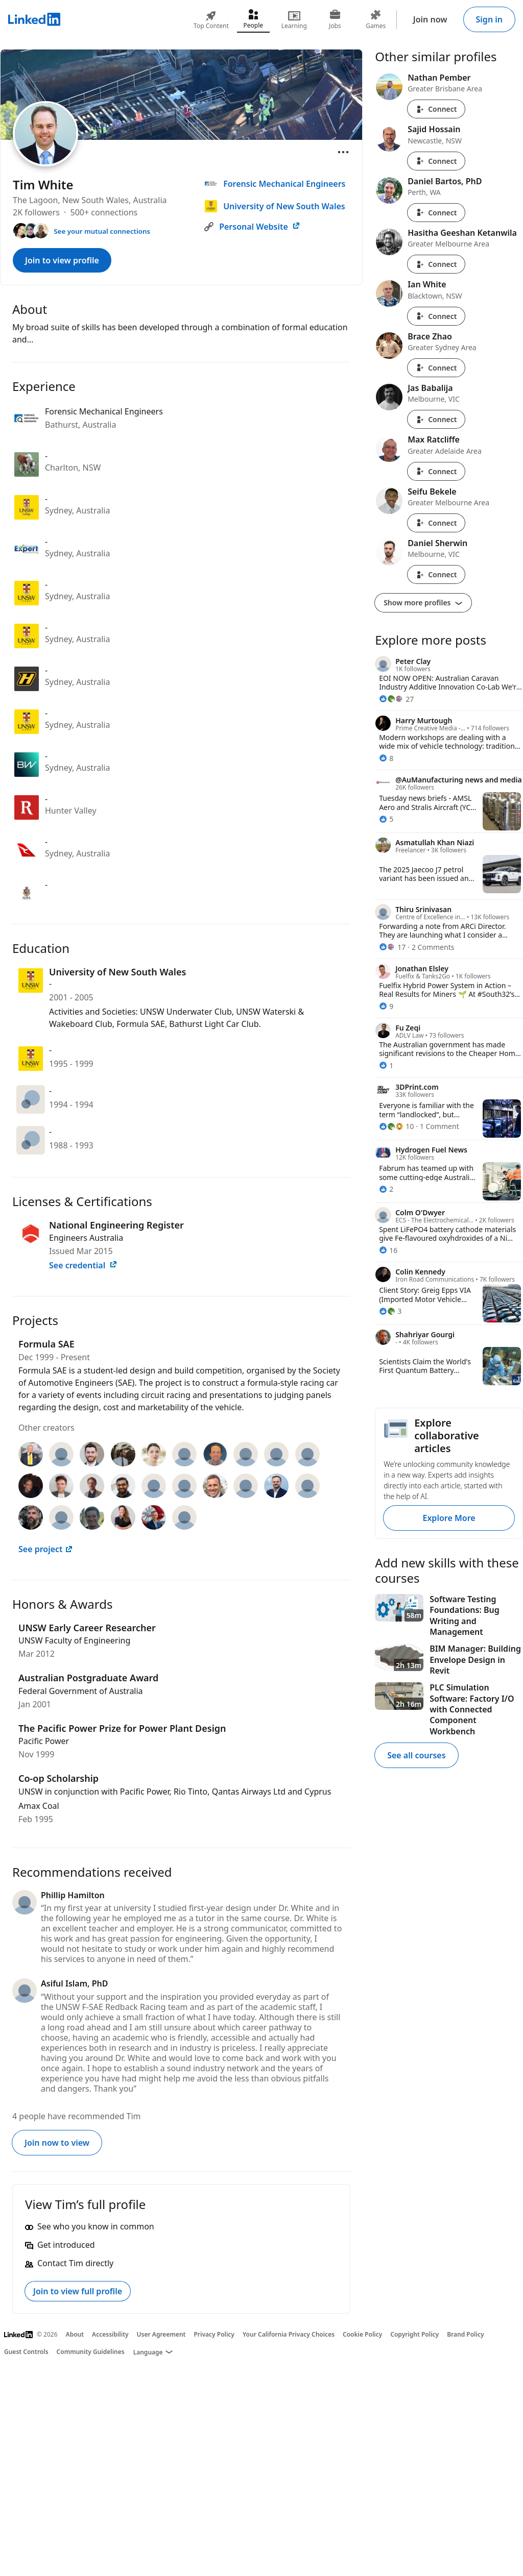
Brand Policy (465, 2334)
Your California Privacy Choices (289, 2334)
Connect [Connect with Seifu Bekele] (436, 523)
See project (45, 1549)
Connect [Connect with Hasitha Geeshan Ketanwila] (436, 264)
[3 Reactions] (390, 1311)
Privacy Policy (214, 2334)
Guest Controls (26, 2351)
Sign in (489, 19)
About (75, 2334)
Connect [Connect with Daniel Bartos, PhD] (436, 212)
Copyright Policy (414, 2334)
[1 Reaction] (386, 1065)
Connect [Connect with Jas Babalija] (436, 419)
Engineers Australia (86, 1237)
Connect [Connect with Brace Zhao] (436, 368)
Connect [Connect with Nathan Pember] (436, 109)
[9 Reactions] (386, 1006)
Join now (430, 19)
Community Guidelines (91, 2351)
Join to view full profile (77, 2291)
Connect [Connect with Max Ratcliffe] (436, 471)
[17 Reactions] (392, 947)
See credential (83, 1265)
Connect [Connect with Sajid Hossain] (436, 161)
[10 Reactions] (396, 1126)
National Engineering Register (116, 1225)
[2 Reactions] (386, 1189)
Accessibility (110, 2334)
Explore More (448, 1518)
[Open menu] (343, 152)
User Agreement (161, 2334)
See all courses (416, 1755)
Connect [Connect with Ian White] (436, 316)
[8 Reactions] (386, 758)
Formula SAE (46, 1344)
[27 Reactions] (396, 699)
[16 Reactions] (388, 1250)
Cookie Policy (362, 2334)
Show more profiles (423, 602)
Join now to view (57, 2142)
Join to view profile (62, 260)
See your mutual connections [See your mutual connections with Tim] (102, 231)
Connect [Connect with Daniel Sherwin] (436, 574)
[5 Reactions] (386, 819)
